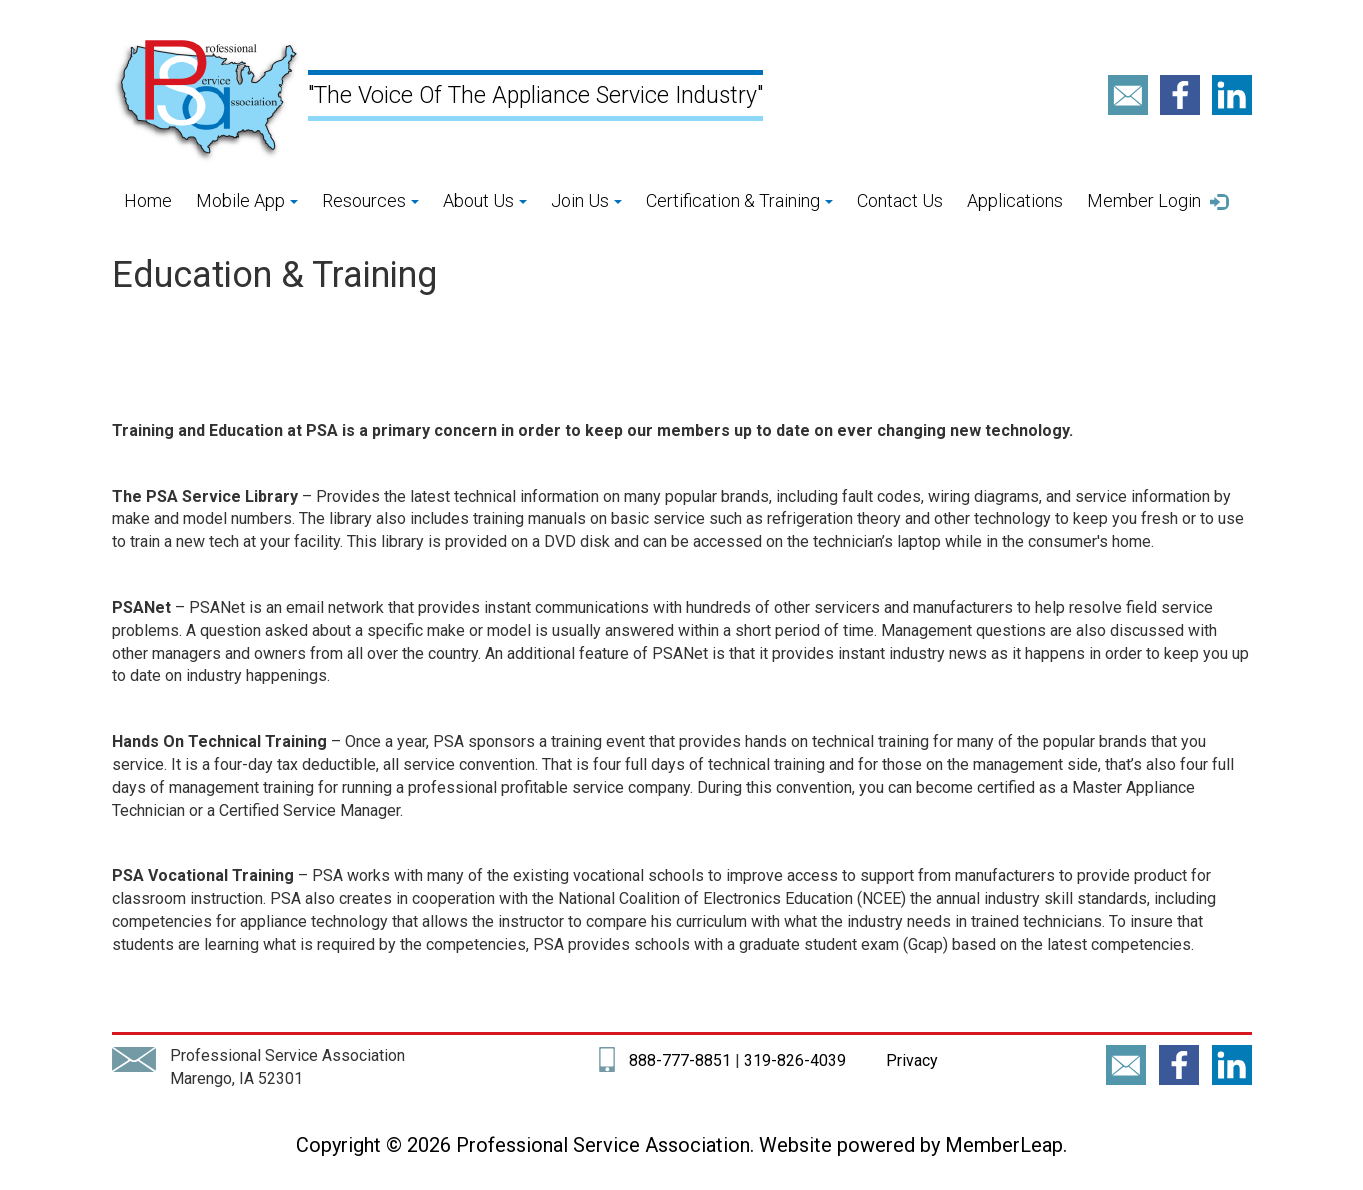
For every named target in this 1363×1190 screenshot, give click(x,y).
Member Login (1158, 201)
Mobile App (247, 200)
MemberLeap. (1006, 1145)
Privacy (910, 1060)
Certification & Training (739, 200)
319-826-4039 (795, 1060)
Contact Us (900, 200)
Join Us (586, 200)
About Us (485, 200)
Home (148, 200)
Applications (1015, 200)
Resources (370, 200)
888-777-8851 (680, 1060)
